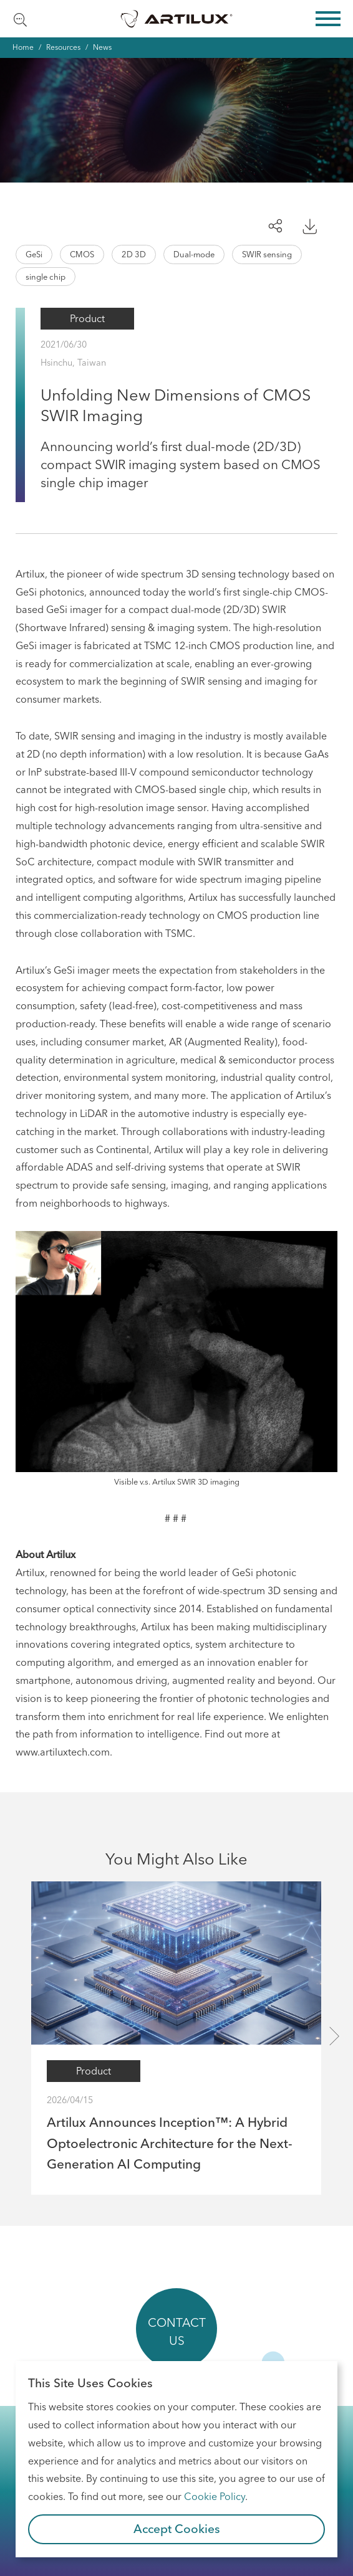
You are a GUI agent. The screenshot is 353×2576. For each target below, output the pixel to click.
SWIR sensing (267, 254)
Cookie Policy (214, 2496)
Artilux (176, 19)
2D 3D (134, 254)
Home (23, 47)
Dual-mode (194, 254)
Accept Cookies (176, 2528)
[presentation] (334, 2035)
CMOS (82, 254)
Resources (63, 47)
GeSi (34, 254)
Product (87, 318)
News (102, 47)
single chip (45, 277)
